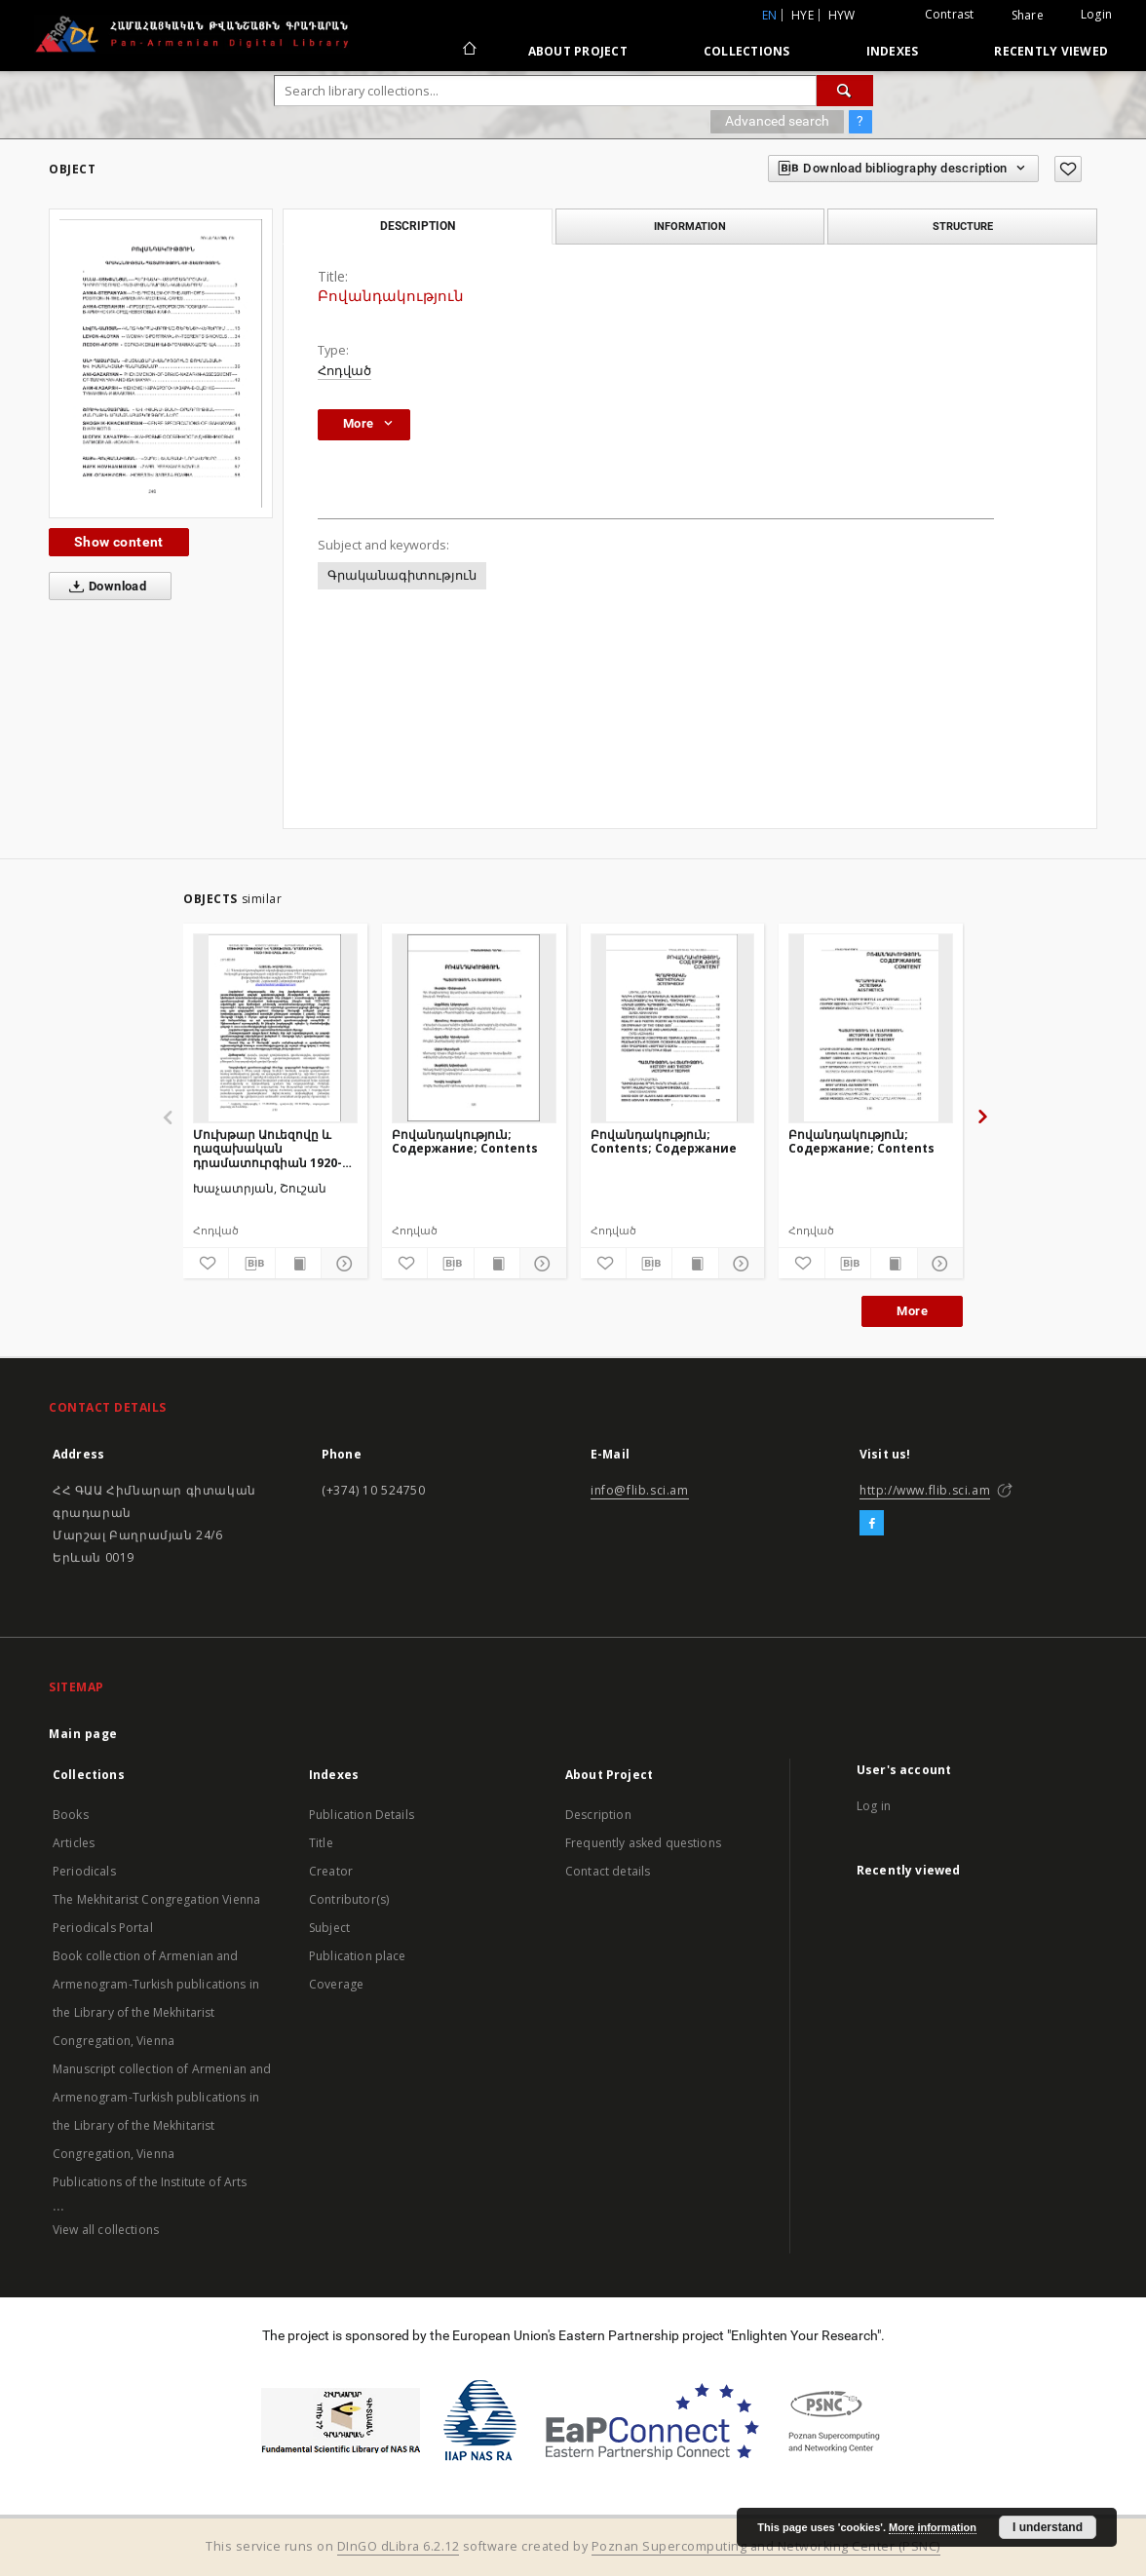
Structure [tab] (963, 226)
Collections (747, 51)
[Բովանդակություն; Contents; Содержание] (673, 1027)
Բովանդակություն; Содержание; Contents (465, 1141)
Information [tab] (690, 226)
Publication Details (361, 1814)
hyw (842, 15)
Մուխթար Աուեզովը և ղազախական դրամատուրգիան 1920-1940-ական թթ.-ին (267, 1148)
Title (321, 1843)
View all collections (106, 2229)
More (912, 1311)
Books (71, 1814)
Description (598, 1814)
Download (103, 586)
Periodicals (84, 1871)
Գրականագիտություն (402, 575)
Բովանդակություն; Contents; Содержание (664, 1141)
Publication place (357, 1956)
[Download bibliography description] (251, 1263)
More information (932, 2527)
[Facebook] (872, 1524)
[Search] (845, 90)
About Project (578, 51)
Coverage (336, 1984)
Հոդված (344, 370)
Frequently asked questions (643, 1843)
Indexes (892, 51)
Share (1028, 15)
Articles (74, 1843)
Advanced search (777, 121)
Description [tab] (417, 226)
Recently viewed (1051, 51)
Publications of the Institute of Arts (150, 2182)
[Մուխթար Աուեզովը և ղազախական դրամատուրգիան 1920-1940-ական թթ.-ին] (275, 1027)
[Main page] (468, 50)
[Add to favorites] (1068, 169)
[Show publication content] (298, 1263)
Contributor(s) (349, 1899)
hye (802, 15)
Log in (874, 1806)
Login (1096, 14)
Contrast (949, 14)
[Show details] (341, 1263)
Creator (331, 1871)
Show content (119, 541)
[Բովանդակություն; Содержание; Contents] (474, 1027)
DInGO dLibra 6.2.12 (398, 2546)
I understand (1047, 2527)
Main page (83, 1733)
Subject (329, 1927)
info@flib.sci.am (640, 1490)
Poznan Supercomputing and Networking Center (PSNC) (766, 2546)
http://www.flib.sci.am (925, 1490)
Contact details (607, 1871)
